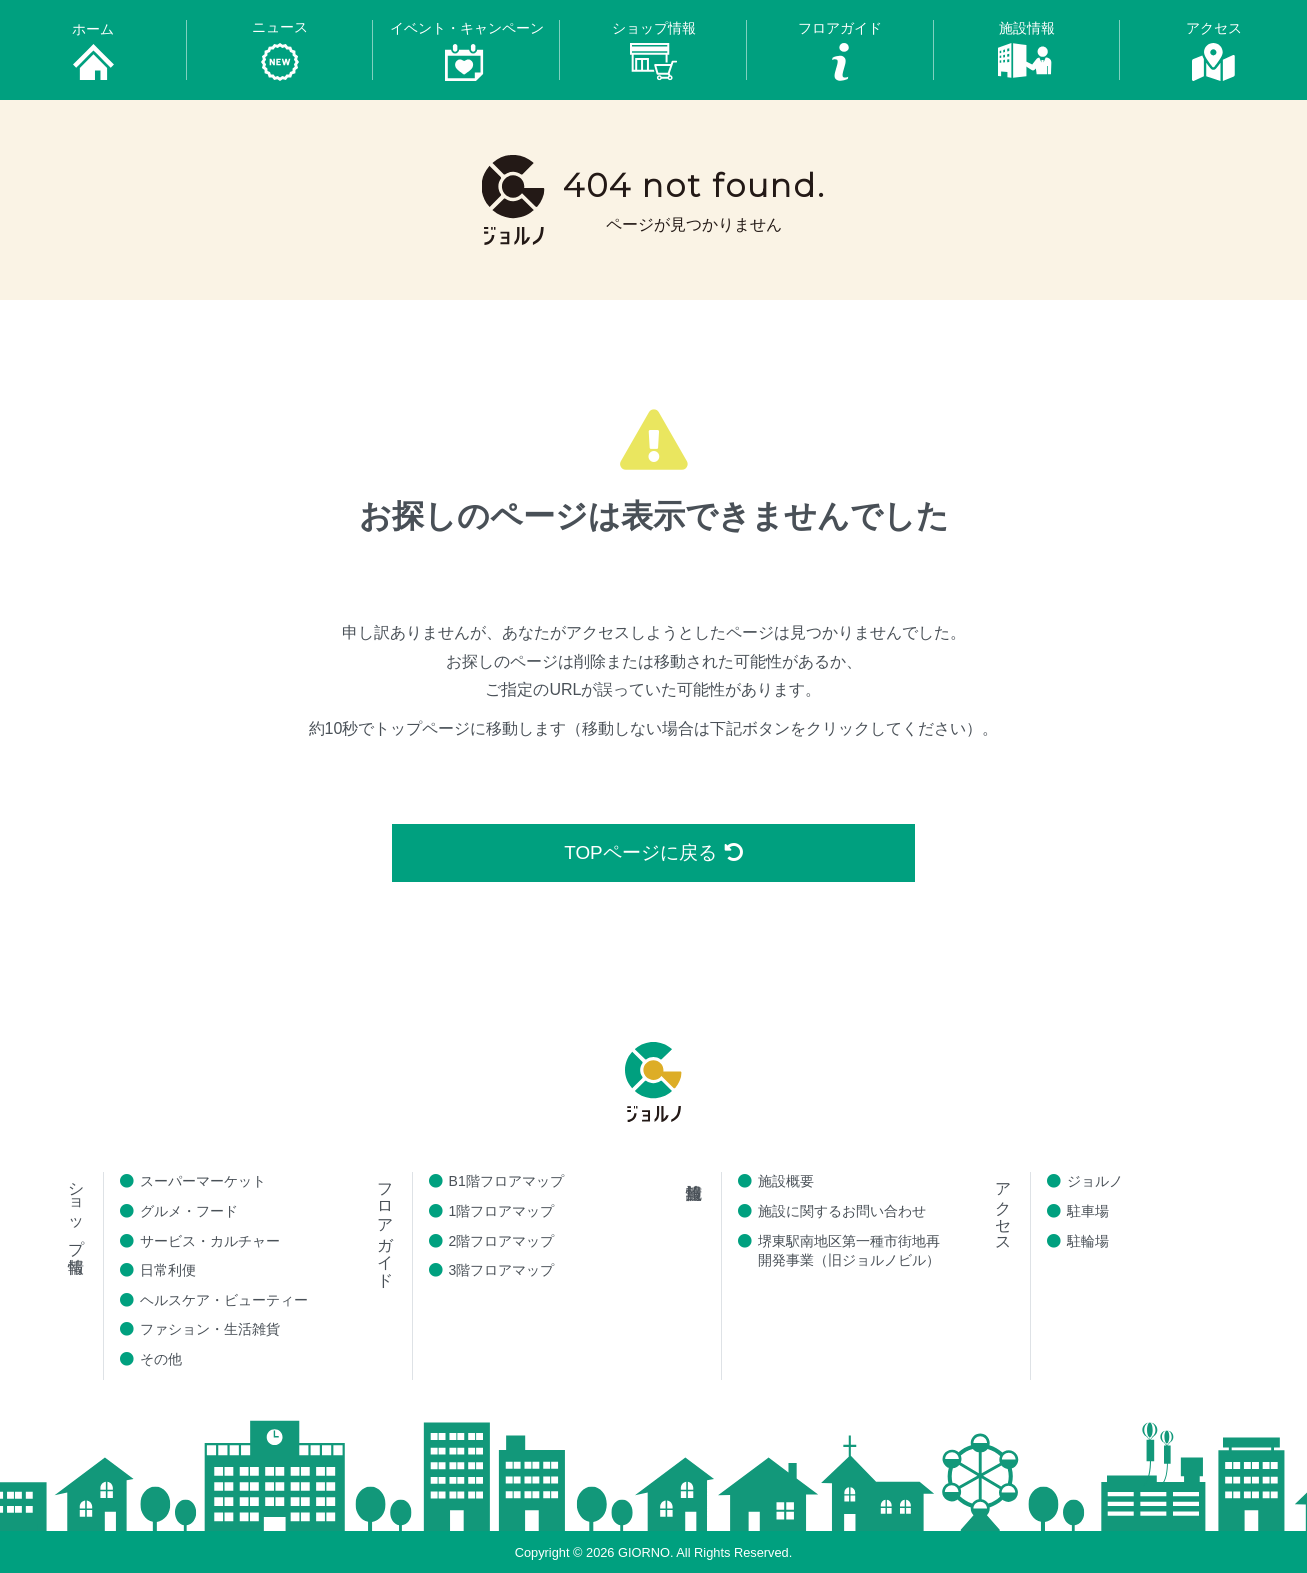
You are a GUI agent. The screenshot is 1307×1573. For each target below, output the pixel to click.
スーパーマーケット (203, 1182)
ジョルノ (1095, 1182)
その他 (161, 1359)
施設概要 (786, 1182)
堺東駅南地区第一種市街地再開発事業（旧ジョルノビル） (849, 1251)
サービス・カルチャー (210, 1241)
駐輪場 (1088, 1241)
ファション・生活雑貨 (210, 1330)
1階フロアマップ (502, 1211)
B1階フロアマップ (506, 1182)
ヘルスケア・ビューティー (224, 1300)
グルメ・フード (189, 1211)
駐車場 (1088, 1211)
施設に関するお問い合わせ (842, 1211)
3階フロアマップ (502, 1271)
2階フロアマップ (502, 1241)
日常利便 (168, 1271)
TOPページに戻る (653, 852)
